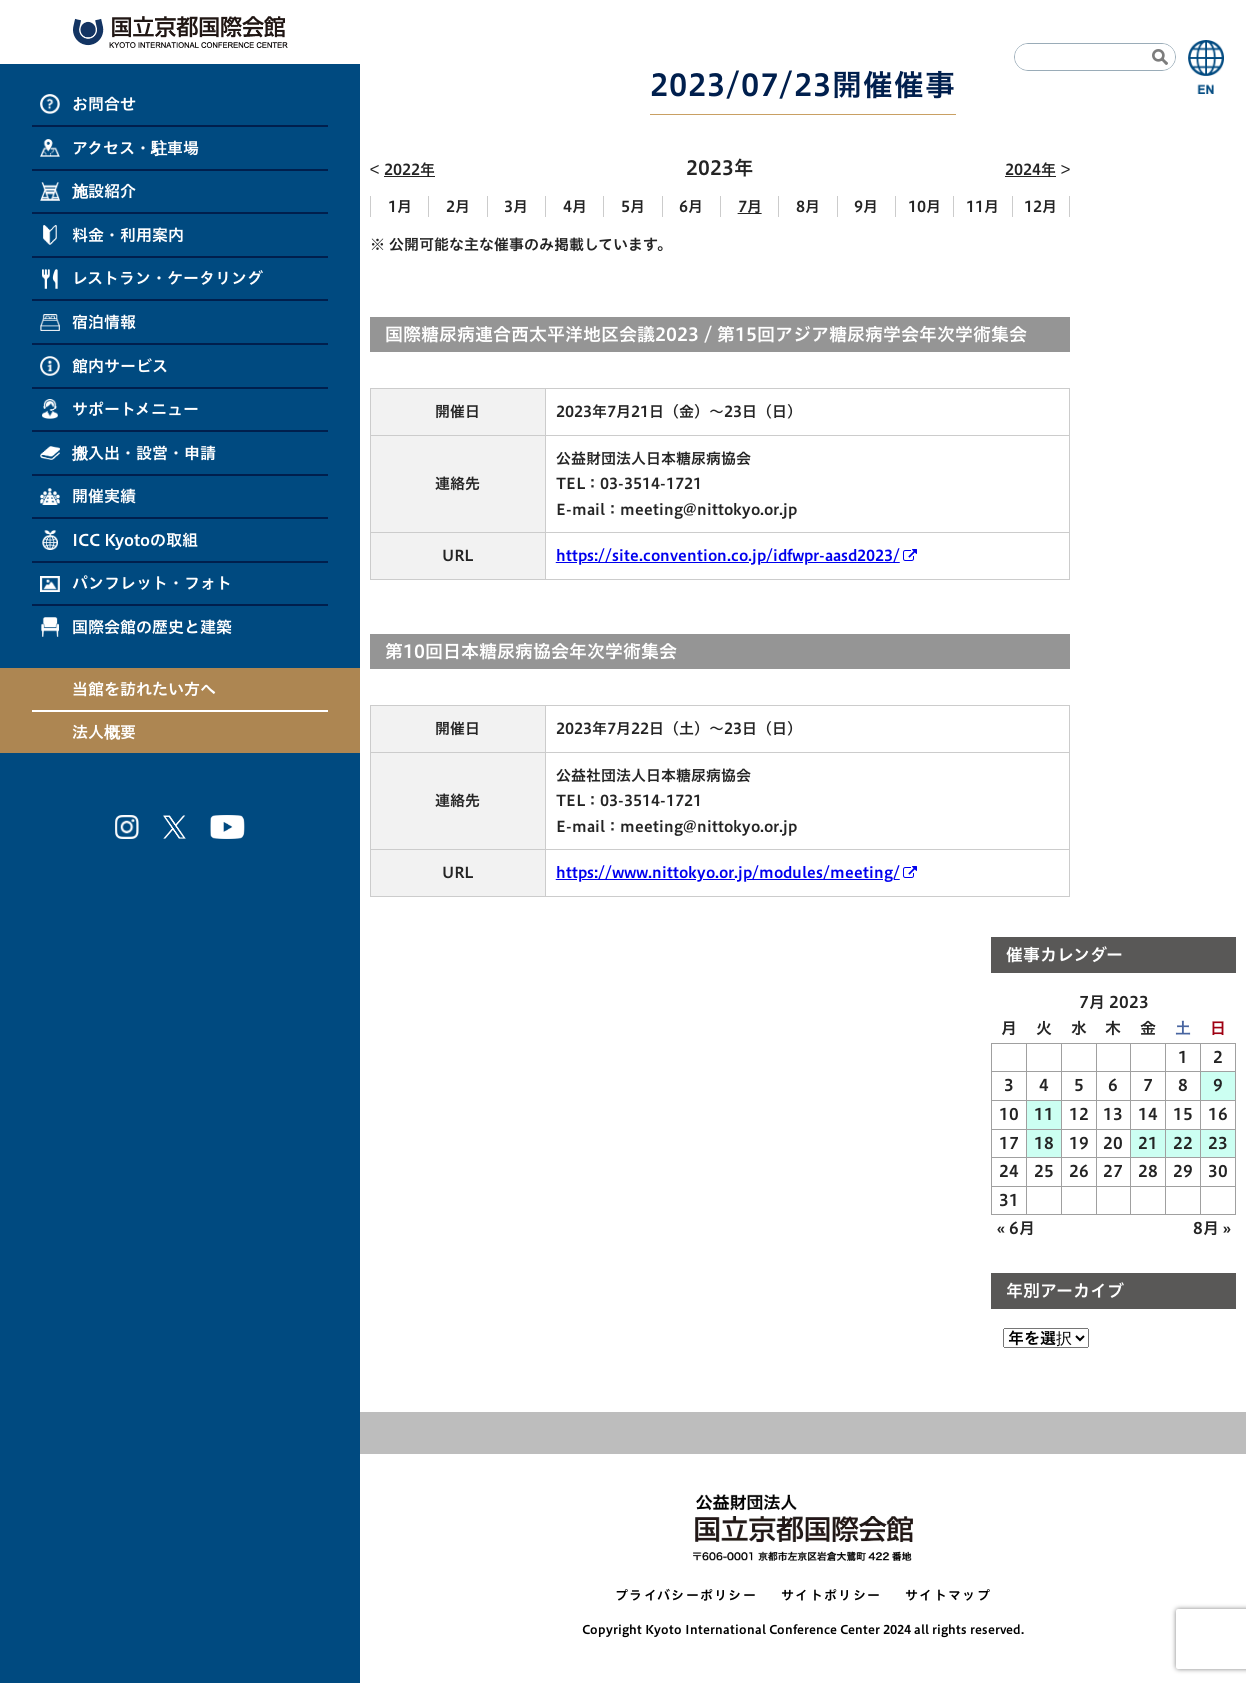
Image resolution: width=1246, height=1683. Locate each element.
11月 (982, 206)
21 (1148, 1143)
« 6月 (1016, 1228)
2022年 (409, 169)
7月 (750, 206)
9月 (866, 206)
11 (1044, 1114)
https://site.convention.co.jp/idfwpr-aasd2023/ (728, 555)
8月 (808, 206)
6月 (691, 206)
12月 (1040, 206)
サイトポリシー (831, 1595)
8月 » (1212, 1228)
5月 (633, 206)
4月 (575, 206)
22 (1183, 1143)
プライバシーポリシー (686, 1595)
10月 (924, 206)
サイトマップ (948, 1595)
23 (1218, 1143)
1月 (400, 206)
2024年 (1030, 169)
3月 (516, 206)
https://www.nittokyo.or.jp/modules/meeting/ (728, 872)
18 (1044, 1143)
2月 (458, 206)
